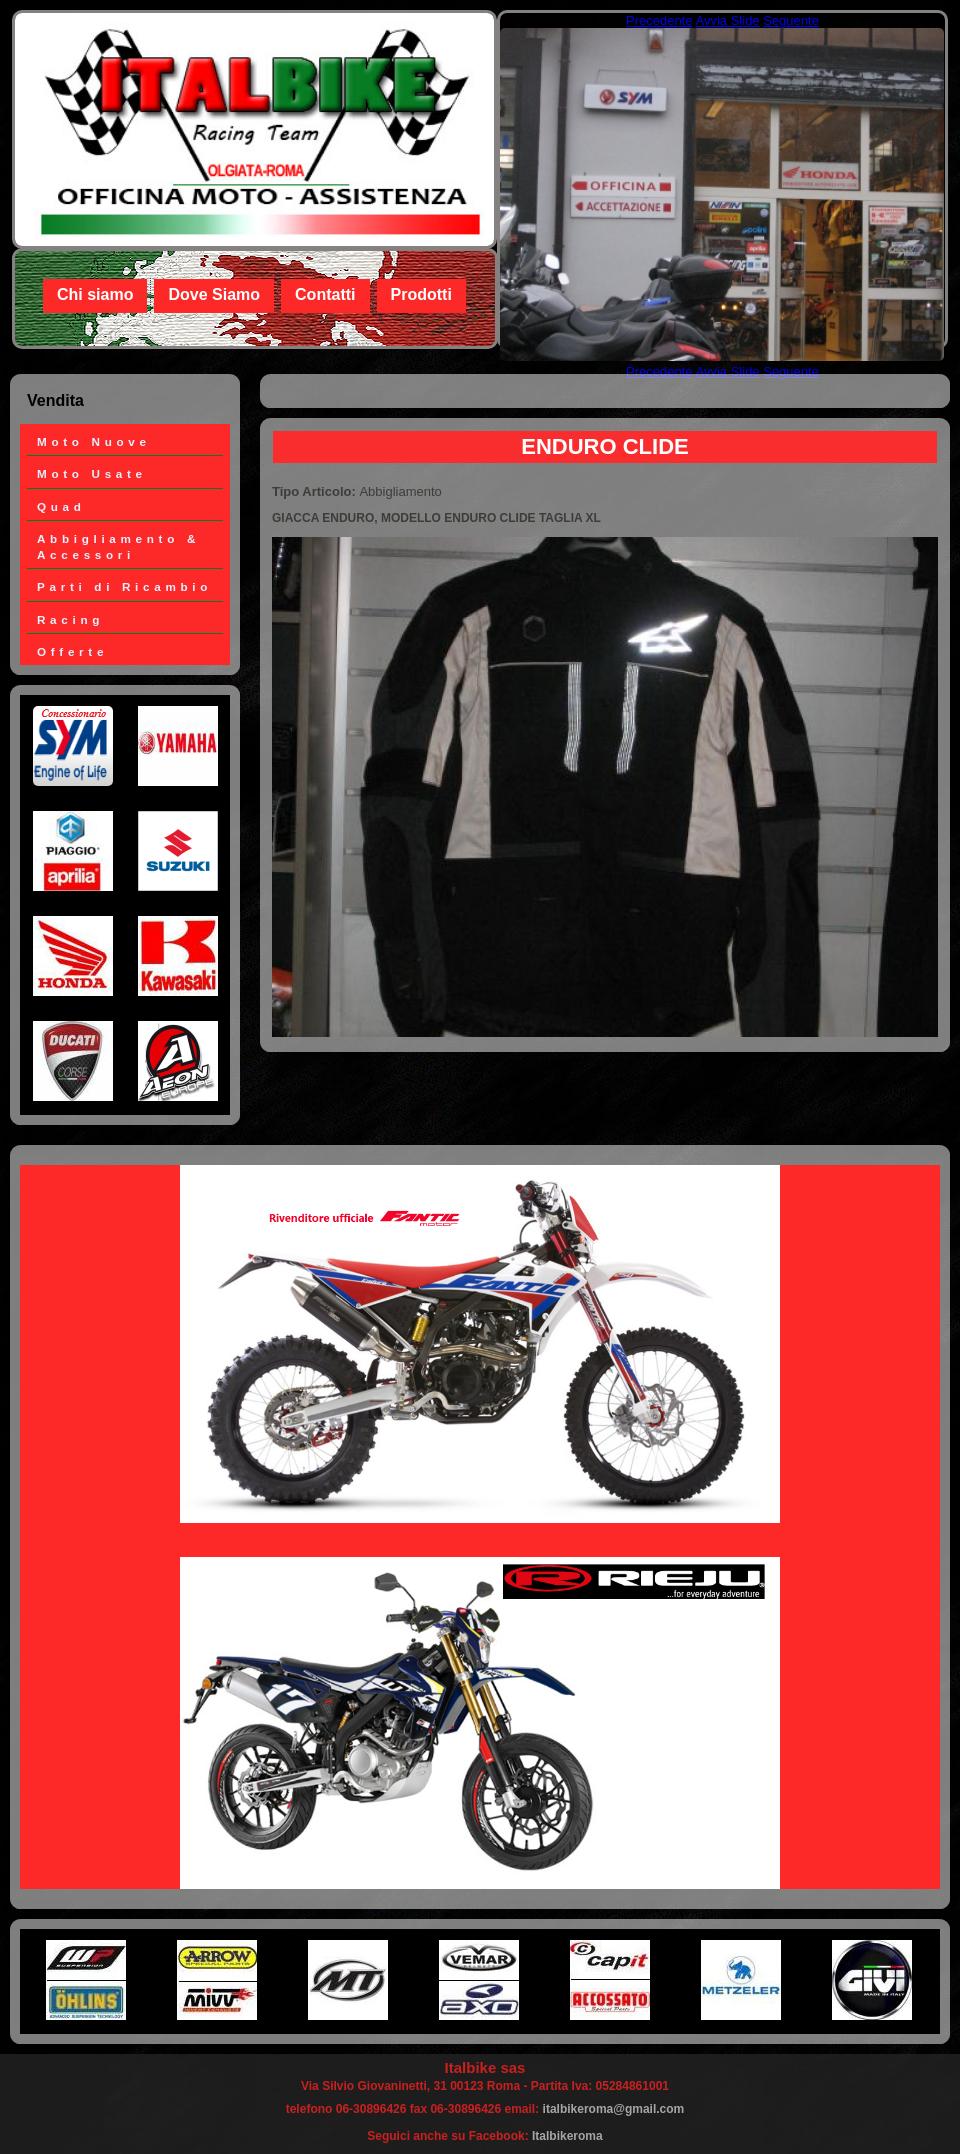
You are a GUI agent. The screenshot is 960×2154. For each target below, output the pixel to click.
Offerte (72, 651)
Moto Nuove (94, 441)
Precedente (659, 20)
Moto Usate (92, 473)
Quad (61, 506)
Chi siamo (95, 294)
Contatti (325, 294)
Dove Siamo (214, 294)
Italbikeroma (567, 2136)
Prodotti (421, 294)
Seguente (791, 20)
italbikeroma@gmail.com (614, 2109)
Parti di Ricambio (124, 586)
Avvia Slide (728, 20)
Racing (70, 619)
